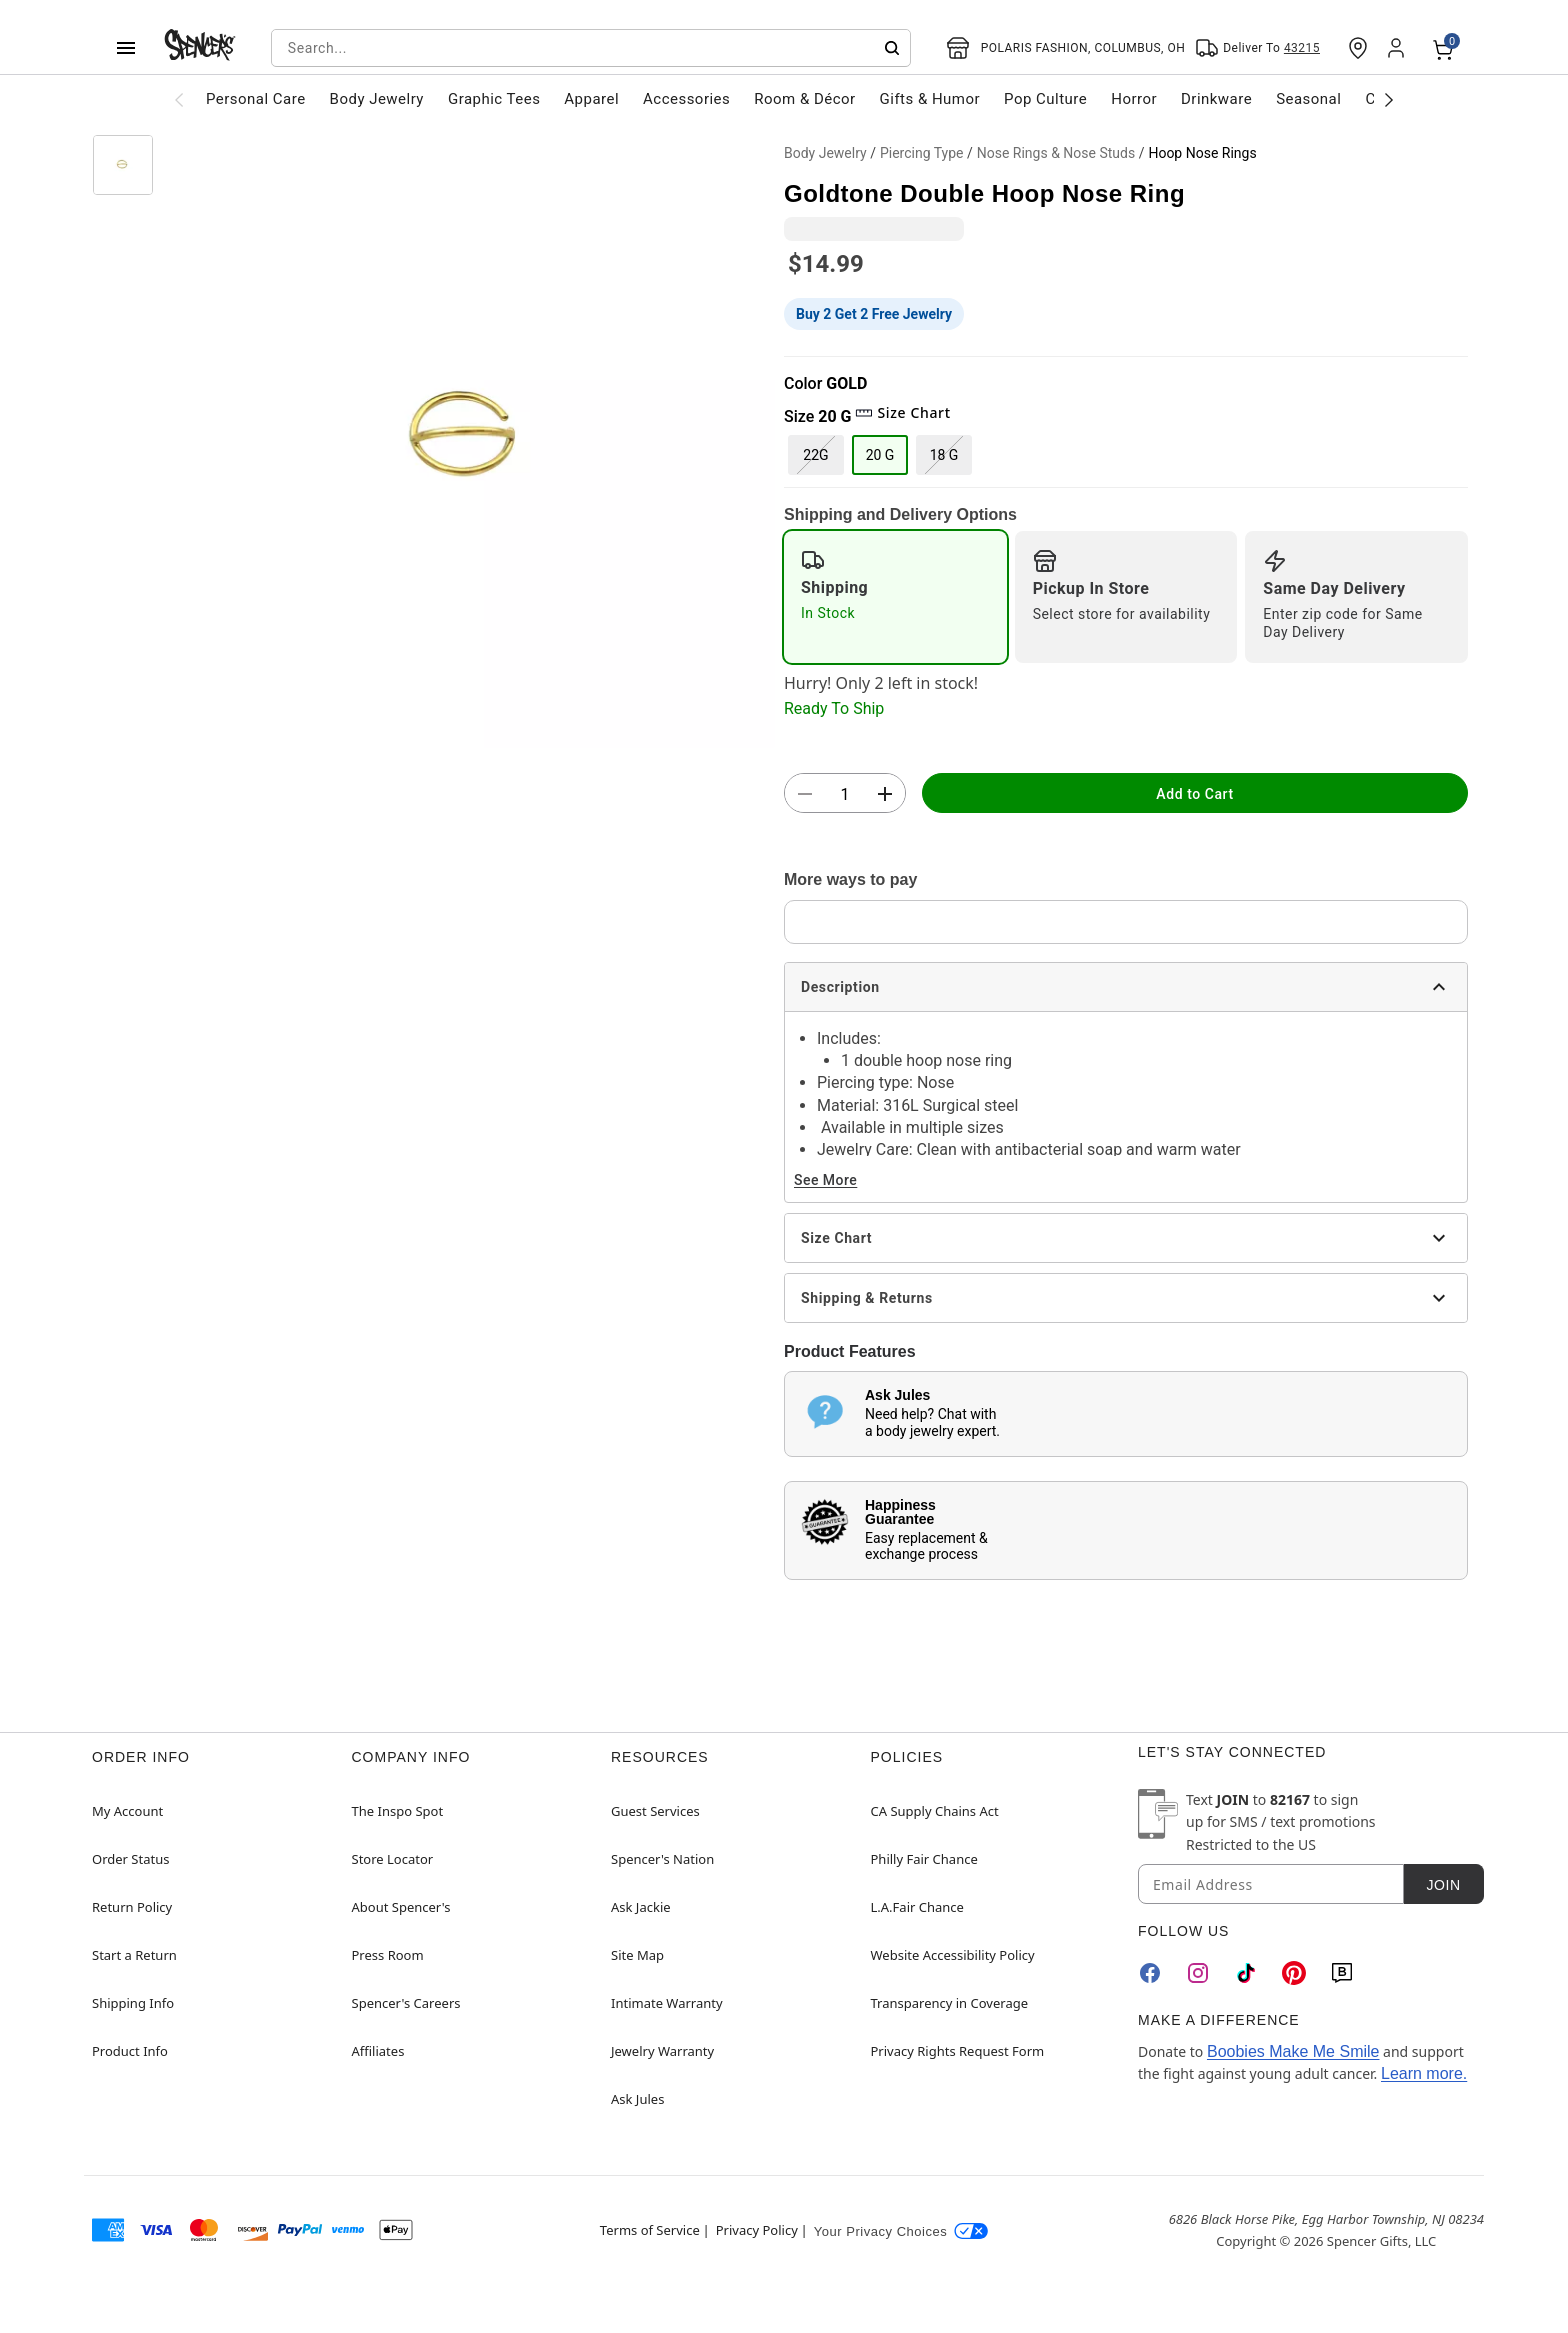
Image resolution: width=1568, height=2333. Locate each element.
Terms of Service (650, 2230)
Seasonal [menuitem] (1308, 99)
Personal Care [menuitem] (256, 99)
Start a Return (134, 1955)
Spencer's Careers (406, 2003)
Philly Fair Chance (924, 1859)
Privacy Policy (757, 2230)
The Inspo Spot (398, 1811)
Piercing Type (922, 153)
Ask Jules (637, 2099)
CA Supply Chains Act (935, 1811)
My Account (127, 1811)
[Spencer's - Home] (200, 48)
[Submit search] (892, 48)
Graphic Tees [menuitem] (494, 99)
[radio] (895, 597)
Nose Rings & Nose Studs (1056, 153)
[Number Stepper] (845, 794)
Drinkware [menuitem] (1216, 99)
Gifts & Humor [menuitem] (930, 99)
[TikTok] (1246, 1973)
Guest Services (655, 1811)
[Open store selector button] (1066, 48)
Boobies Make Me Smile (1293, 2051)
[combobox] (591, 48)
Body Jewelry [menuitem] (377, 99)
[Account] (1398, 48)
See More (825, 1180)
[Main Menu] (126, 48)
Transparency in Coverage (950, 2003)
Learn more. (1424, 2073)
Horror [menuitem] (1134, 99)
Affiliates (378, 2051)
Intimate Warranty (667, 2003)
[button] (469, 442)
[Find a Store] (1358, 48)
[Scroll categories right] (1389, 99)
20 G (880, 455)
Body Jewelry (825, 153)
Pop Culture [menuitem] (1045, 99)
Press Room (388, 1955)
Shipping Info (133, 2003)
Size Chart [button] (902, 412)
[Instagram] (1198, 1973)
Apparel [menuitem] (591, 99)
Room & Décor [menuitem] (804, 99)
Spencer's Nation (662, 1859)
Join (1443, 1885)
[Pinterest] (1294, 1973)
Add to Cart (1194, 794)
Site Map (637, 1955)
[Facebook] (1150, 1973)
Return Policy (132, 1907)
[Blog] (1342, 1973)
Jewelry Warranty (662, 2051)
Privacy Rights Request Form (958, 2051)
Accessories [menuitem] (686, 99)
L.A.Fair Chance (917, 1907)
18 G (944, 455)
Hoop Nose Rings (1202, 153)
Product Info (130, 2051)
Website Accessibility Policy (953, 1955)
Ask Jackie (641, 1907)
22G (815, 455)
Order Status (130, 1859)
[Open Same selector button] (1257, 48)
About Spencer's (401, 1907)
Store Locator (393, 1859)
